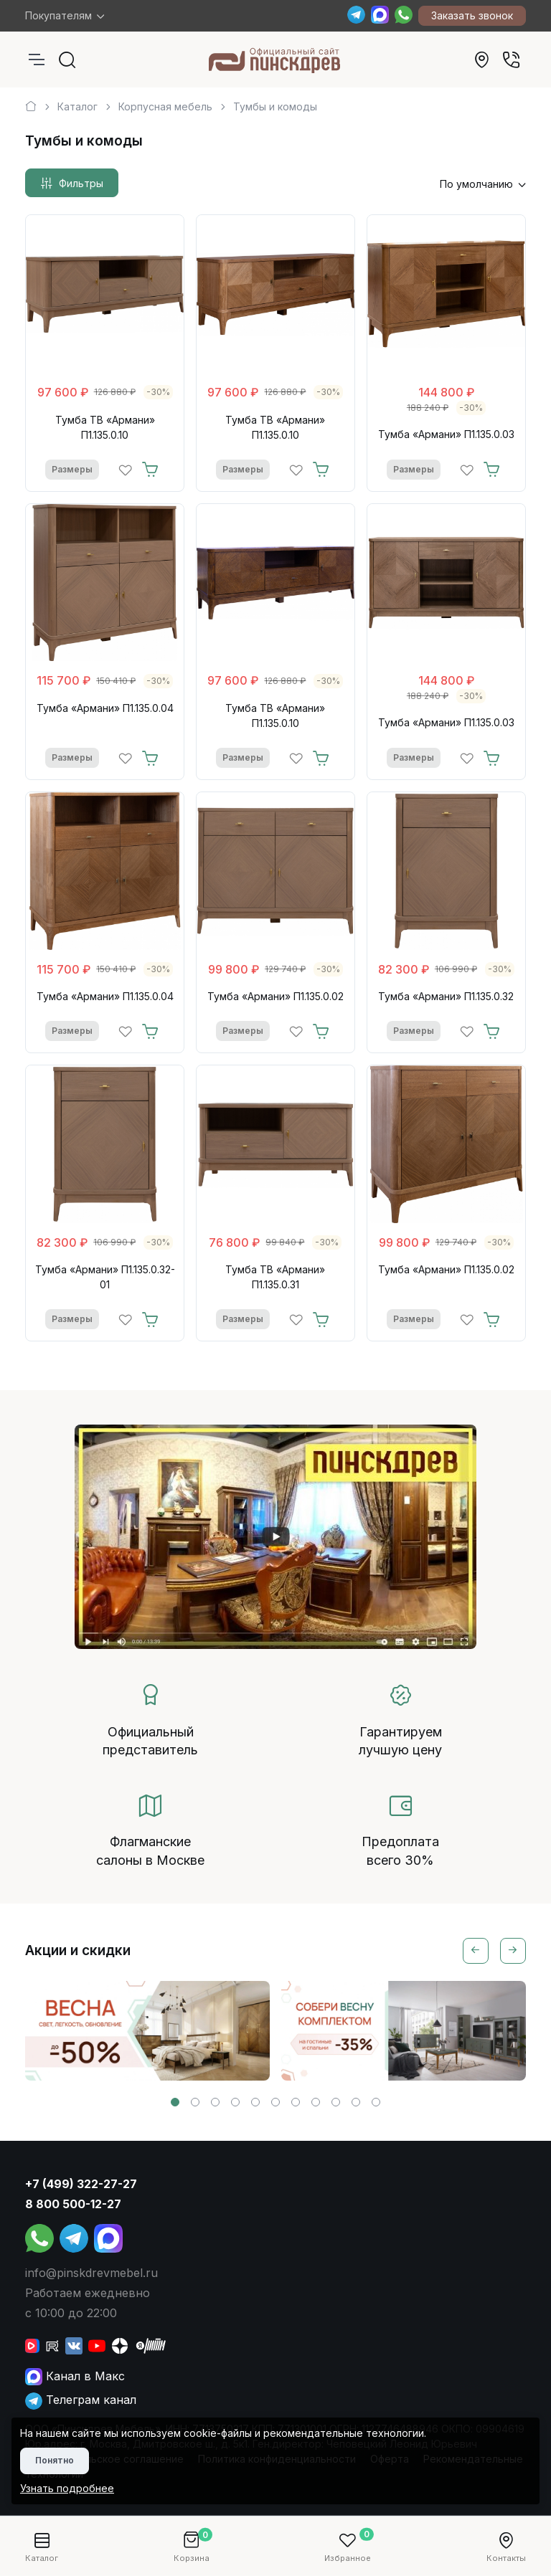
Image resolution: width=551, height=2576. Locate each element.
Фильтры (71, 183)
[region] (275, 100)
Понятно (54, 2460)
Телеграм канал (80, 2399)
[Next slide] (513, 1951)
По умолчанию (476, 184)
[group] (147, 2031)
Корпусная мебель (165, 106)
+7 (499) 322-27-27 (81, 2184)
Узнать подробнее (67, 2488)
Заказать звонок (472, 15)
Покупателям (58, 15)
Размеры (72, 469)
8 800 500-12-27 (73, 2204)
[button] (175, 2102)
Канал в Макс (75, 2376)
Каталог (77, 106)
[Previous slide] (476, 1951)
